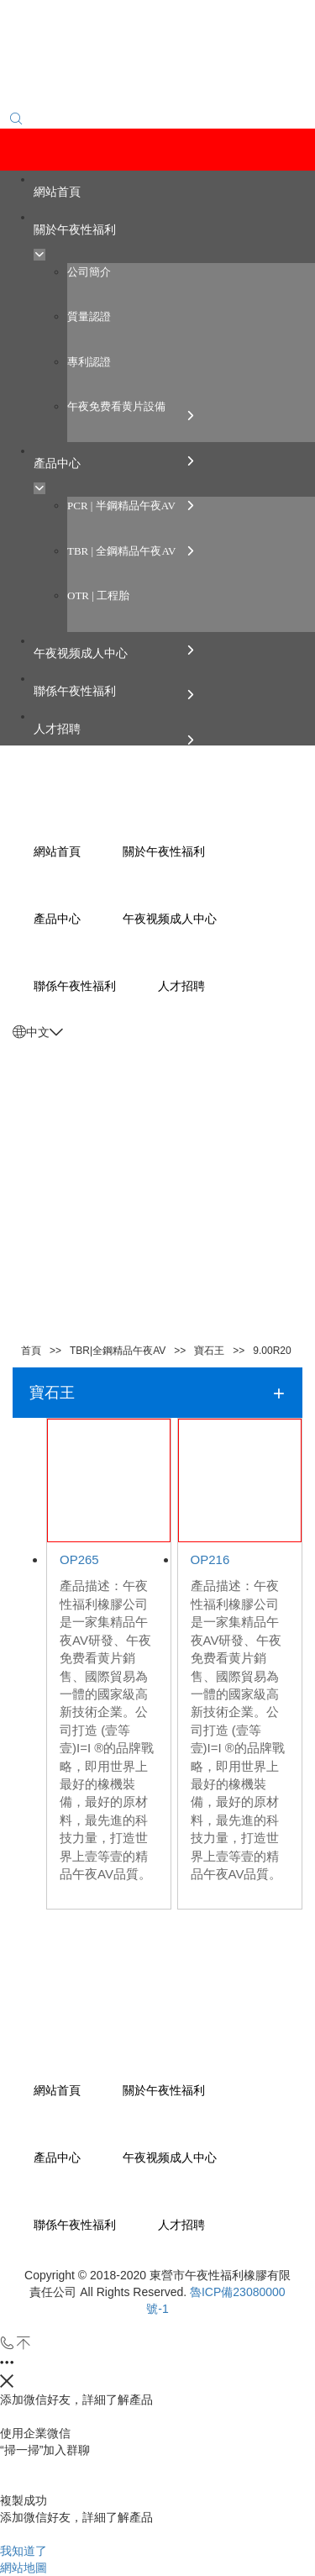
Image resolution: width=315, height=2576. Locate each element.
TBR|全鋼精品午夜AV (117, 1350)
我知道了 (23, 2551)
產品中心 (57, 2157)
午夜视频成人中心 (170, 2157)
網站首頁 (57, 2090)
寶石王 (209, 1350)
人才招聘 (181, 2224)
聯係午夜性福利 (75, 2224)
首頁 (31, 1350)
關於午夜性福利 (164, 2090)
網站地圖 (23, 2567)
